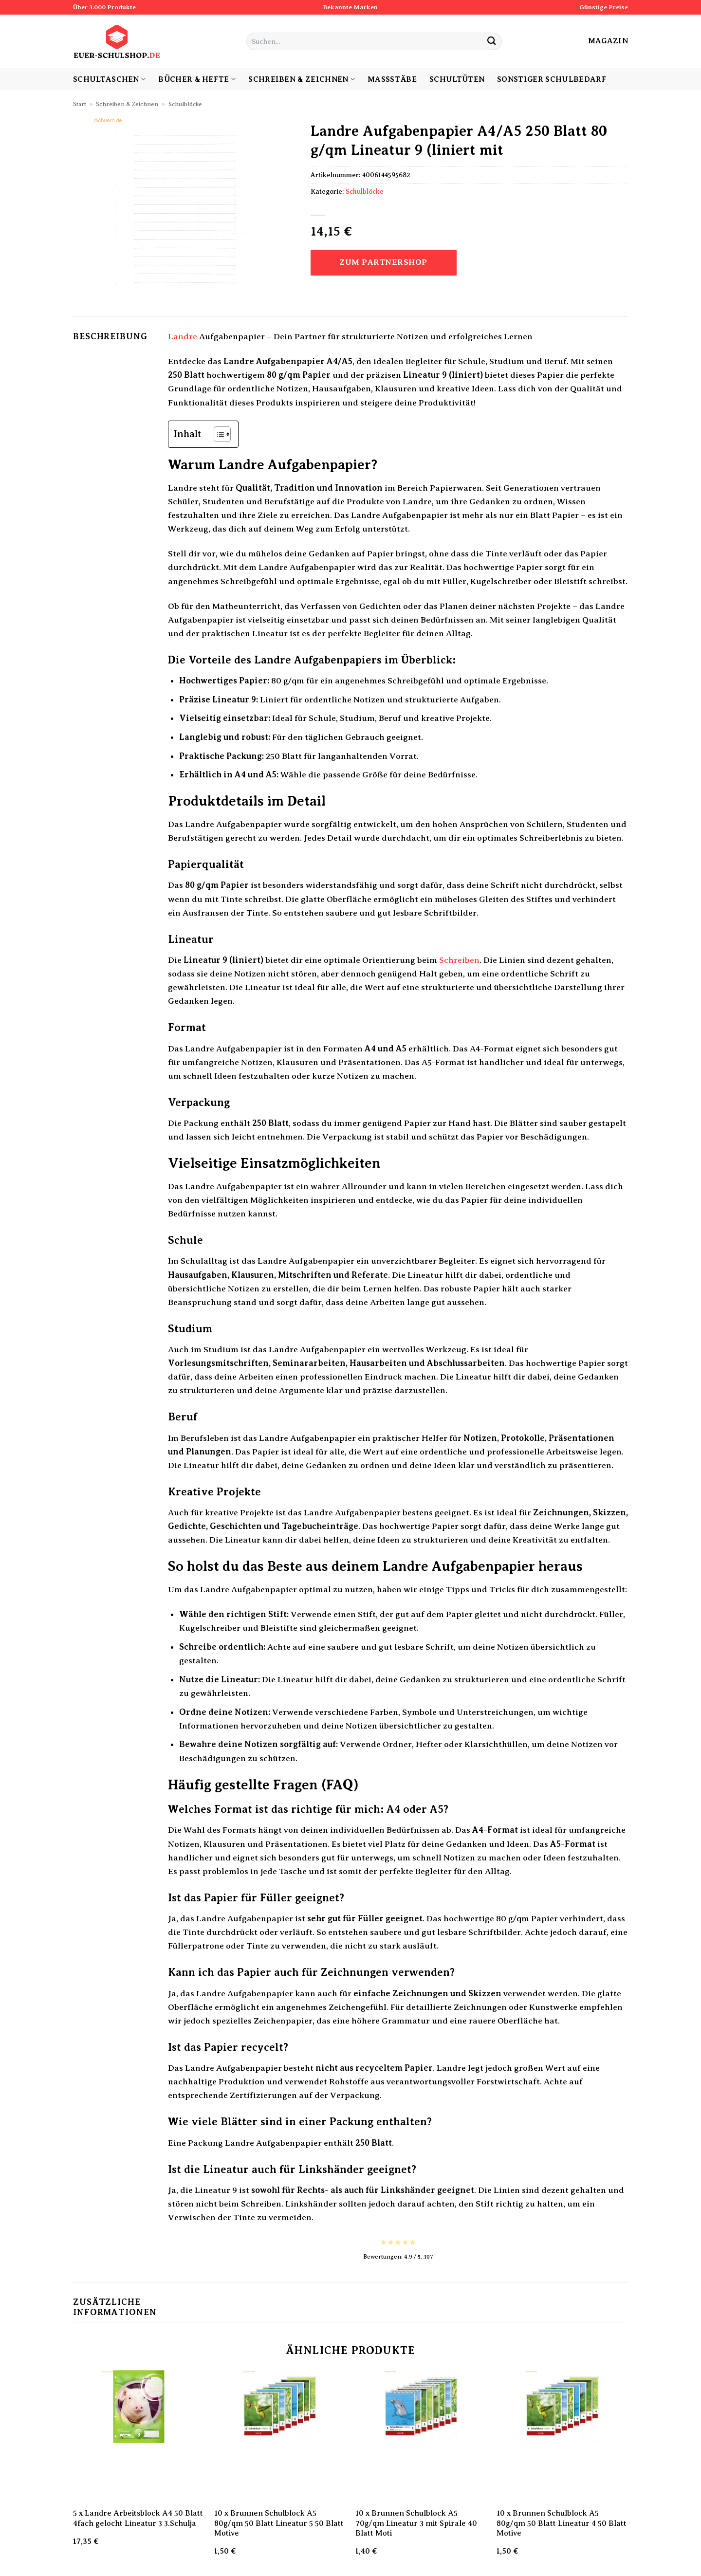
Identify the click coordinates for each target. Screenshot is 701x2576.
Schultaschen (109, 79)
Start (79, 104)
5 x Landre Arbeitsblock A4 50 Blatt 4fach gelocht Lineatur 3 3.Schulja (138, 2518)
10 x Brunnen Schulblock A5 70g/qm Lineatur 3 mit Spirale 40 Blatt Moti (416, 2523)
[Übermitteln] (491, 42)
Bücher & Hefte (197, 79)
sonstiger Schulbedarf (552, 79)
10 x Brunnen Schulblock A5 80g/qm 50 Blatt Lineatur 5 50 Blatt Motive (279, 2523)
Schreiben (459, 960)
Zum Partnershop (383, 262)
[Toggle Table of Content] (217, 434)
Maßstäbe (392, 79)
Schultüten (456, 79)
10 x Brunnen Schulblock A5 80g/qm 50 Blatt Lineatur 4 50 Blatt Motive (562, 2523)
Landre (182, 336)
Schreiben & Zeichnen (301, 79)
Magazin (608, 41)
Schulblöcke (185, 104)
